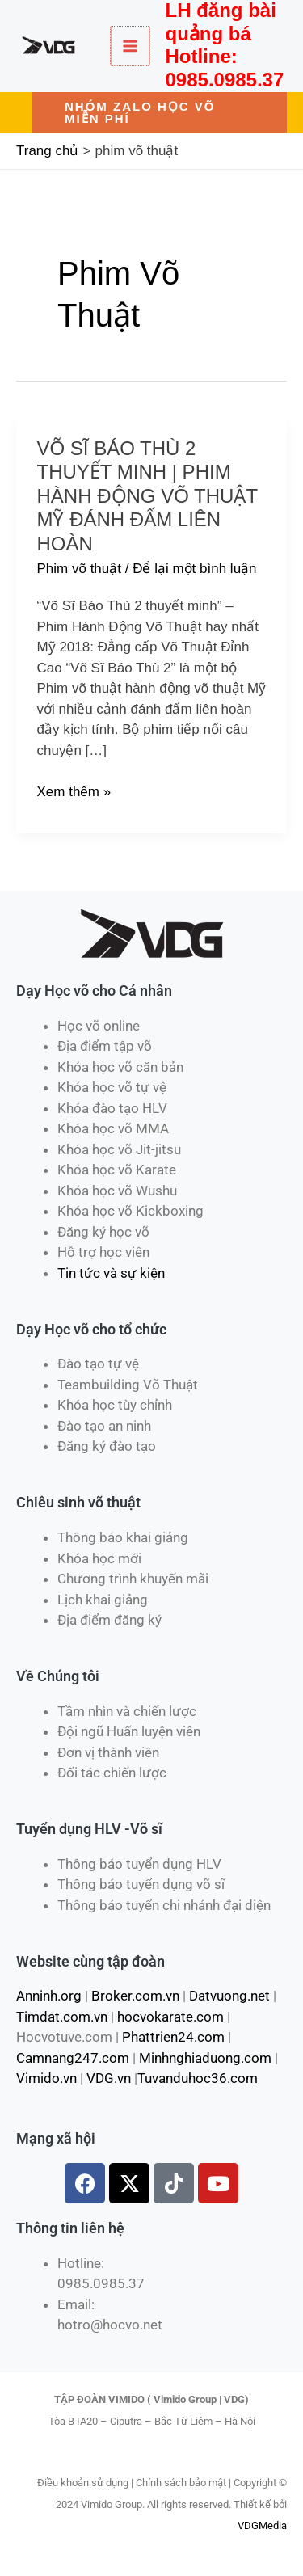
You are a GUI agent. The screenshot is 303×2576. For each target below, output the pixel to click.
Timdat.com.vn (61, 2017)
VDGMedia (262, 2525)
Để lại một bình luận (194, 568)
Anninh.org (49, 1996)
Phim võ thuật (79, 568)
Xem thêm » (74, 792)
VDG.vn (108, 2078)
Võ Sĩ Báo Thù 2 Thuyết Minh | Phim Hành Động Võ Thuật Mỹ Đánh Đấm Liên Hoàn (147, 495)
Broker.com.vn (135, 1996)
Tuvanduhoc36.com (197, 2078)
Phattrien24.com (173, 2037)
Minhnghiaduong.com (205, 2058)
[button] (159, 112)
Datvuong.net (229, 1996)
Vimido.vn (46, 2078)
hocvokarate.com (170, 2017)
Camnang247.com (72, 2058)
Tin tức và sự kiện (111, 1273)
